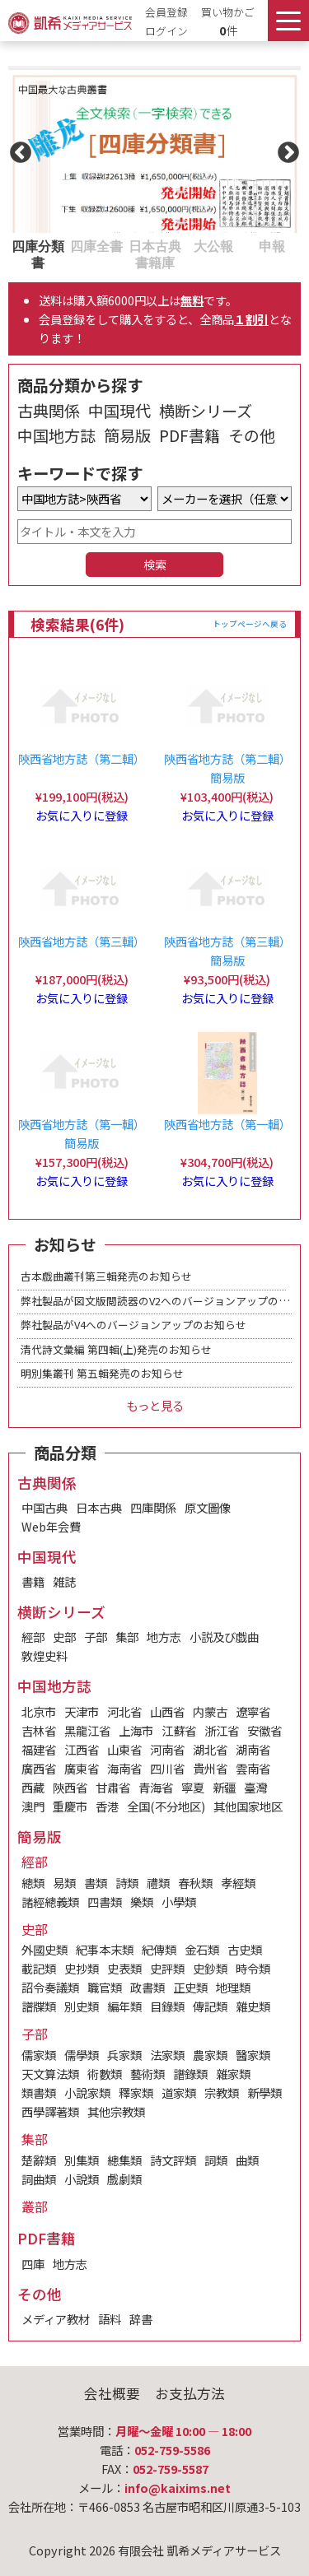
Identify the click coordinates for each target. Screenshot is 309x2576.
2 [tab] (75, 245)
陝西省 (70, 1787)
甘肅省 (113, 1787)
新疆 (224, 1787)
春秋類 (195, 1882)
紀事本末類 (104, 1949)
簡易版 (127, 435)
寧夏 (192, 1787)
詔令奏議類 (50, 1987)
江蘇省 (179, 1730)
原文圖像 (208, 1507)
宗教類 (221, 2092)
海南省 (124, 1768)
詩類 (126, 1882)
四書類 (104, 1901)
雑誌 (64, 1581)
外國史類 (44, 1949)
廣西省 (38, 1768)
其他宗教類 (116, 2111)
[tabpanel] (154, 149)
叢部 (34, 2206)
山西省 (167, 1711)
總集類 (124, 2160)
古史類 (244, 1949)
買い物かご (228, 12)
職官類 (104, 1987)
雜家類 (233, 2073)
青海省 (155, 1787)
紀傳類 (159, 1949)
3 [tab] (133, 245)
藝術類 (147, 2073)
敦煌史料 (44, 1655)
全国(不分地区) (166, 1806)
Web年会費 (51, 1526)
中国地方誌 (56, 435)
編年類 (124, 2006)
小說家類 (87, 2092)
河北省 (124, 1711)
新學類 (264, 2092)
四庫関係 (153, 1507)
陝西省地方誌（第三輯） (81, 941)
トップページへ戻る (250, 624)
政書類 (147, 1987)
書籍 (32, 1581)
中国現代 (119, 410)
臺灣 (255, 1787)
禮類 (158, 1882)
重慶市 (70, 1806)
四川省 (167, 1768)
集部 (126, 1636)
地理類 (233, 1987)
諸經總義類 (50, 1901)
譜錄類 (190, 2073)
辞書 (140, 2318)
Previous (16, 149)
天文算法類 (50, 2073)
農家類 (210, 2054)
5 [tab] (250, 245)
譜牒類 (38, 2006)
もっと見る (155, 1405)
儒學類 (81, 2054)
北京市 (38, 1711)
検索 (154, 564)
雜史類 (253, 2006)
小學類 (179, 1901)
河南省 (167, 1749)
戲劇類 (124, 2179)
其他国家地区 (248, 1806)
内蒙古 (210, 1711)
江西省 (81, 1749)
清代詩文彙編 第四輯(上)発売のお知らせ (116, 1349)
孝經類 (238, 1882)
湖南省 (253, 1749)
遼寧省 (253, 1711)
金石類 (202, 1949)
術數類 (104, 2073)
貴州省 (210, 1768)
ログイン (166, 31)
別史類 (81, 2006)
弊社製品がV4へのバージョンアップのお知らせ (133, 1324)
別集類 (81, 2160)
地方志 (164, 1636)
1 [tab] (16, 245)
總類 (32, 1882)
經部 (32, 1636)
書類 (95, 1882)
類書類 (38, 2092)
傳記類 (210, 2006)
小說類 (81, 2179)
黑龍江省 (87, 1730)
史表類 (124, 1968)
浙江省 (221, 1730)
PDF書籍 (189, 435)
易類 (64, 1882)
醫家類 (253, 2054)
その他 (251, 435)
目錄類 (167, 2006)
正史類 (190, 1987)
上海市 (136, 1730)
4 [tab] (192, 245)
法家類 (167, 2054)
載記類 (38, 1968)
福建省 (38, 1749)
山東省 (124, 1749)
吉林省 (38, 1730)
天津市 (81, 1711)
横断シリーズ (205, 410)
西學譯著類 (50, 2111)
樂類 (141, 1901)
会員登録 (166, 12)
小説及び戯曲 (224, 1636)
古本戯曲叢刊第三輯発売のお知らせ (106, 1276)
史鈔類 (210, 1968)
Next (284, 149)
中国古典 (44, 1507)
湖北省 (210, 1749)
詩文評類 (173, 2160)
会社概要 (112, 2393)
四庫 (32, 2263)
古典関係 (48, 410)
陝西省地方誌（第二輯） (81, 758)
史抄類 (81, 1968)
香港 (107, 1806)
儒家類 (38, 2054)
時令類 (253, 1968)
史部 (64, 1636)
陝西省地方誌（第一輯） (227, 1123)
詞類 (215, 2160)
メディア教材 (55, 2318)
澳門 (32, 1806)
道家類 (179, 2092)
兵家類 (124, 2054)
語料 (109, 2318)
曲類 (247, 2160)
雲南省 (253, 1768)
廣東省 (81, 1768)
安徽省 (264, 1730)
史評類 (167, 1968)
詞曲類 (38, 2179)
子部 (95, 1636)
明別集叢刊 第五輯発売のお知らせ (102, 1373)
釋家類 (136, 2092)
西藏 (32, 1787)
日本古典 (99, 1507)
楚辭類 (38, 2160)
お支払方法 (190, 2393)
